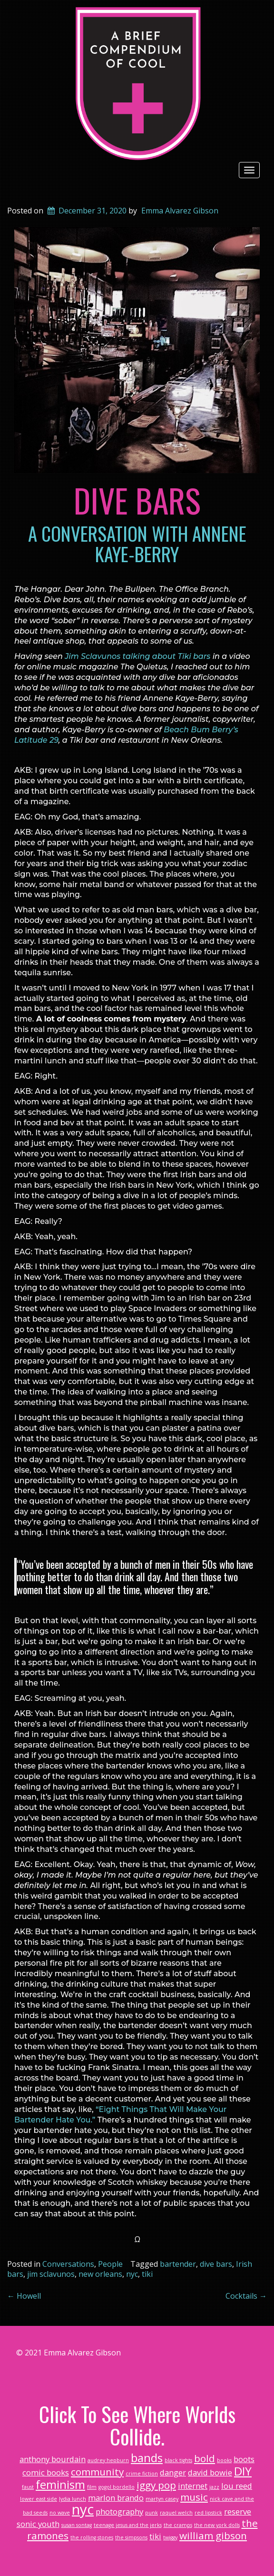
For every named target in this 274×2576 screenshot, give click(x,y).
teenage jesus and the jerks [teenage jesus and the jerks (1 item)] (128, 2525)
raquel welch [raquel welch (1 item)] (176, 2512)
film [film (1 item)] (92, 2487)
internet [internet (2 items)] (192, 2485)
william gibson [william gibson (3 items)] (213, 2535)
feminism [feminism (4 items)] (60, 2484)
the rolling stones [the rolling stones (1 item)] (91, 2537)
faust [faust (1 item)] (28, 2487)
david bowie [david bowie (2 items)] (210, 2472)
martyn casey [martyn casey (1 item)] (162, 2498)
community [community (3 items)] (97, 2471)
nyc (132, 2274)
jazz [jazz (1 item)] (214, 2487)
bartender (178, 2264)
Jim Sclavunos (92, 656)
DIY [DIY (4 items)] (243, 2471)
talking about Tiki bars (165, 656)
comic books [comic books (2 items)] (45, 2472)
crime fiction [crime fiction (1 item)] (142, 2473)
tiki (147, 2274)
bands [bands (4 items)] (147, 2457)
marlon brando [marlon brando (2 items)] (116, 2497)
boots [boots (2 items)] (244, 2459)
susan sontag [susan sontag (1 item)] (76, 2525)
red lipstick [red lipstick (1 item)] (208, 2512)
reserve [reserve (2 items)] (237, 2511)
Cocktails (246, 2296)
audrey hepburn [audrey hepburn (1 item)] (108, 2460)
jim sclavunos (51, 2274)
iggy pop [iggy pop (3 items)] (156, 2485)
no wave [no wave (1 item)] (59, 2512)
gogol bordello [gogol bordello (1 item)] (116, 2487)
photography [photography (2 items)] (119, 2511)
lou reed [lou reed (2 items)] (236, 2485)
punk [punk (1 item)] (151, 2512)
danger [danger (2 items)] (173, 2472)
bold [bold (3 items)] (204, 2458)
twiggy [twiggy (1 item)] (170, 2537)
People (110, 2264)
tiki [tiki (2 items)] (155, 2536)
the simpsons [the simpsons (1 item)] (131, 2537)
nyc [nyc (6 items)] (83, 2509)
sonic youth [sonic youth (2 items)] (38, 2523)
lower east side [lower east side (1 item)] (38, 2498)
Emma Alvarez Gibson (179, 210)
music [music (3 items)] (194, 2497)
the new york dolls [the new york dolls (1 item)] (217, 2525)
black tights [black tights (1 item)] (178, 2460)
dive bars (216, 2264)
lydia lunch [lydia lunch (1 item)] (72, 2498)
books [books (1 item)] (224, 2460)
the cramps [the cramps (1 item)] (178, 2525)
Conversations (68, 2264)
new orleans (100, 2274)
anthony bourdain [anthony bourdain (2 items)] (53, 2459)
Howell (24, 2296)
